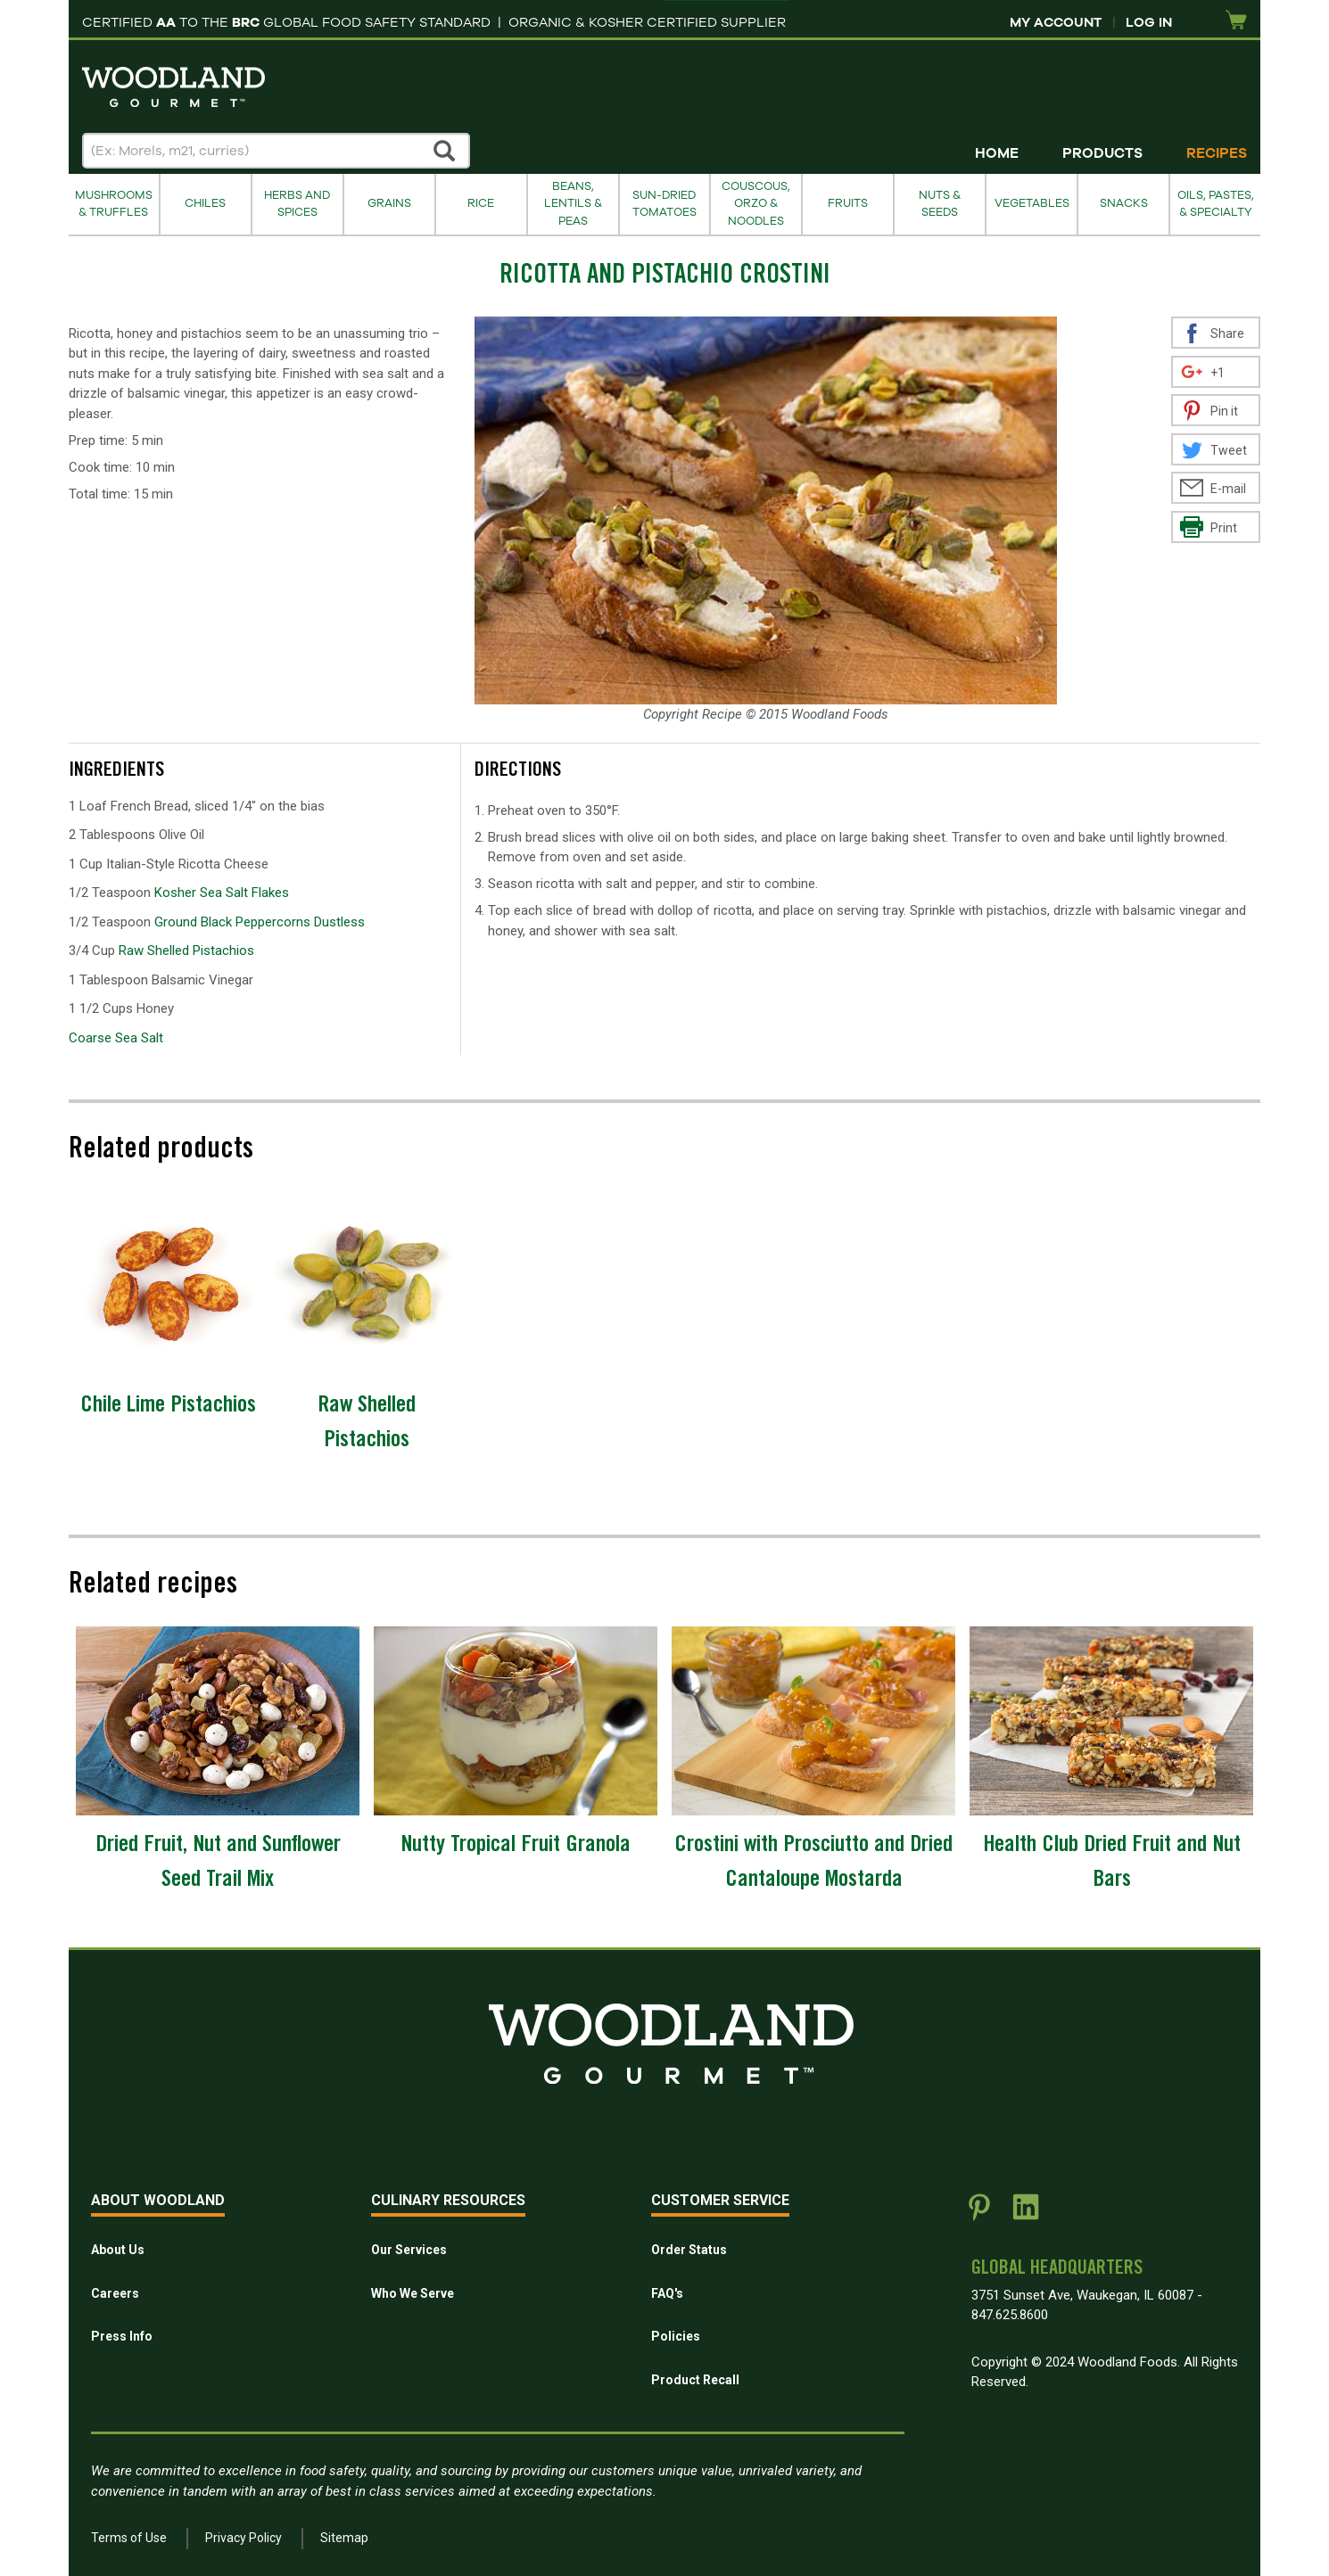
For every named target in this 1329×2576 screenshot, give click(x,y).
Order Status (689, 2250)
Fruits (848, 203)
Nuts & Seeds (940, 203)
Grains (389, 203)
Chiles (205, 203)
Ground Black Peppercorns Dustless (259, 922)
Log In (1149, 22)
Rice (480, 203)
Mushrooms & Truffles (114, 203)
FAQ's (667, 2293)
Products (1102, 153)
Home (997, 153)
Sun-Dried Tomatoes (664, 203)
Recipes (1216, 153)
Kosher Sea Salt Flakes (221, 893)
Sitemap (344, 2538)
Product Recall (695, 2380)
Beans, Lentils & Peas (573, 203)
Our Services (409, 2250)
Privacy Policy (243, 2538)
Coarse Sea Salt (116, 1038)
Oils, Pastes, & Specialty (1215, 203)
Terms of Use (129, 2538)
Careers (115, 2293)
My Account (1056, 22)
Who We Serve (412, 2293)
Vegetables (1032, 203)
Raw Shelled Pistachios (186, 950)
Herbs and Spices (297, 203)
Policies (675, 2336)
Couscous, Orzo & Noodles (756, 203)
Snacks (1124, 203)
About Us (117, 2250)
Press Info (122, 2336)
